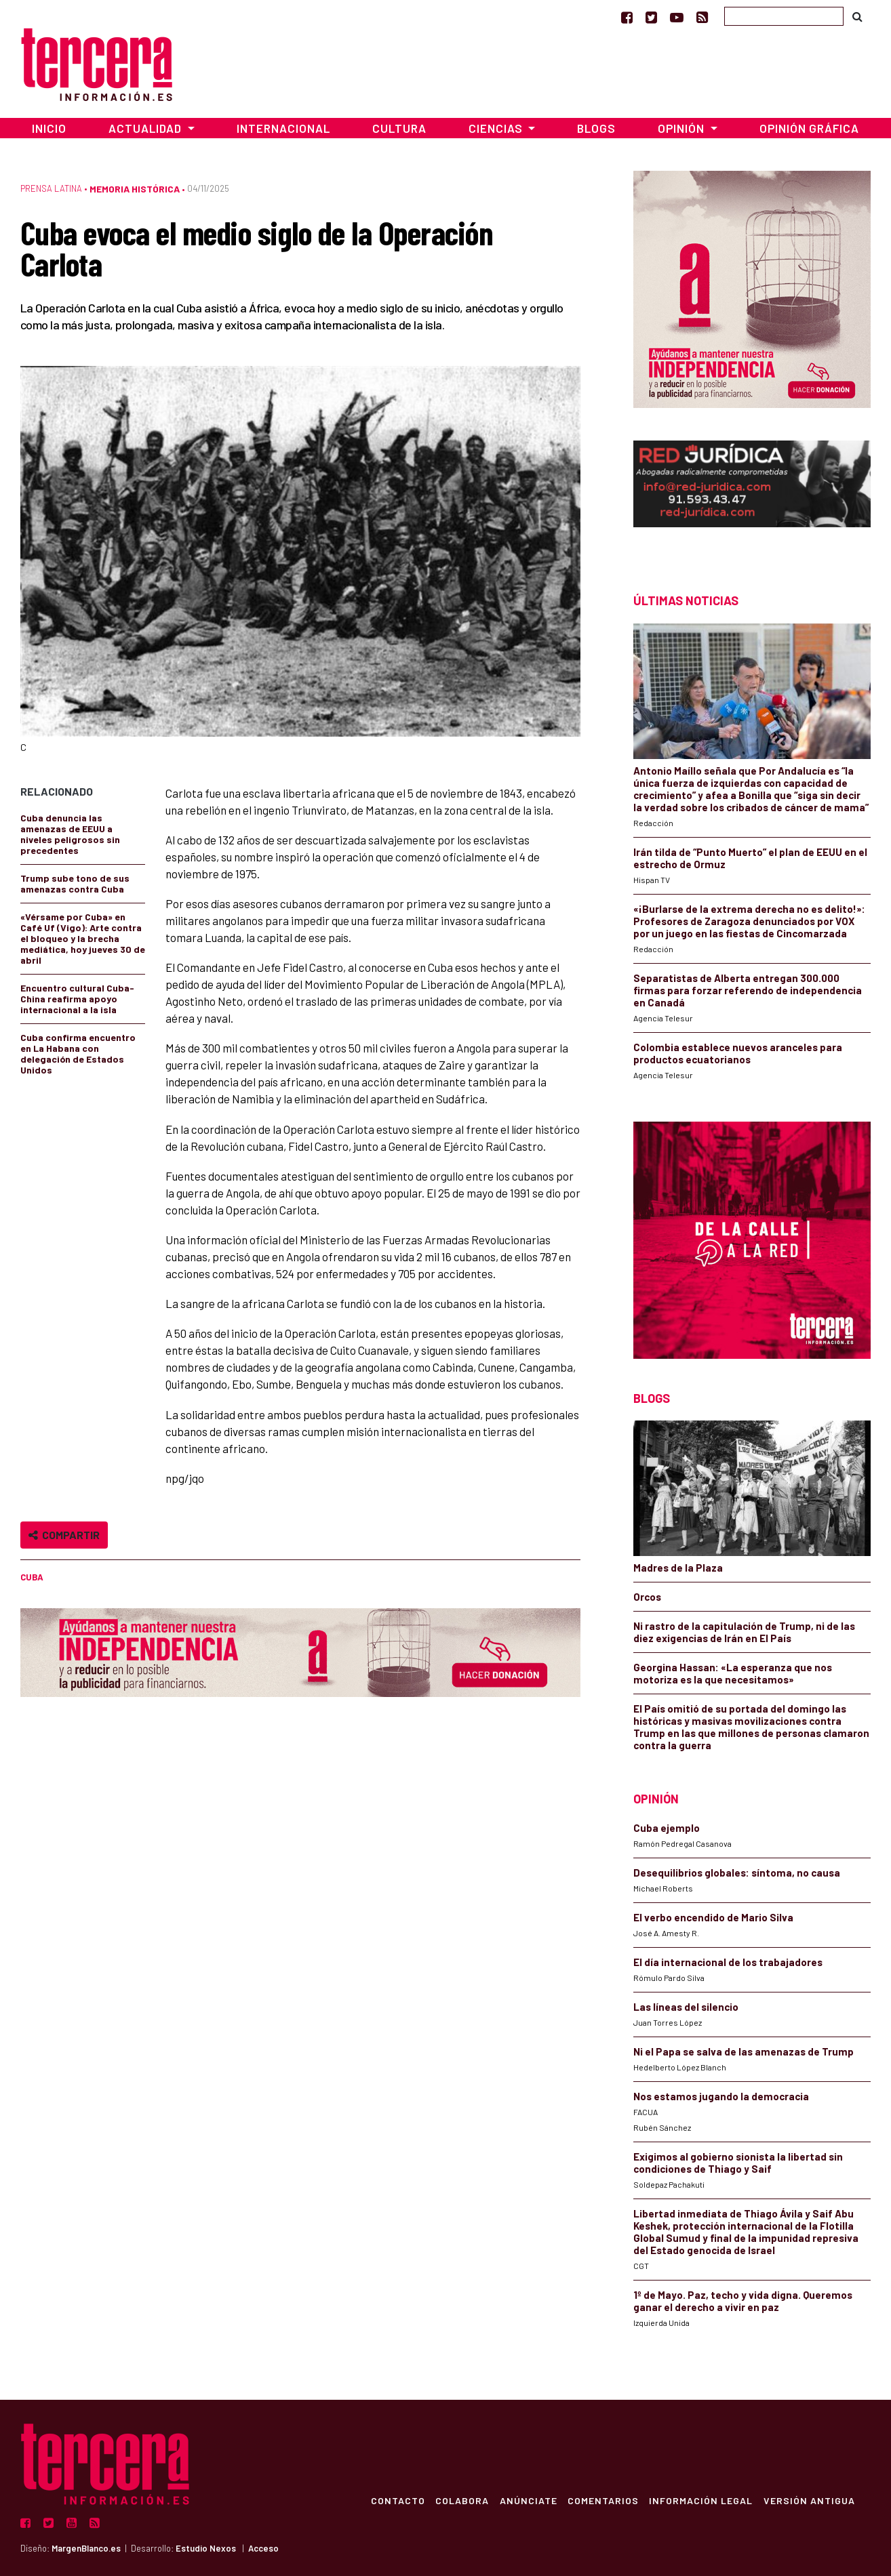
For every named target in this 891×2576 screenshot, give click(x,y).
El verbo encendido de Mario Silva (713, 1917)
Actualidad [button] (146, 128)
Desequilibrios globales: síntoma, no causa (736, 1872)
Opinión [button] (682, 128)
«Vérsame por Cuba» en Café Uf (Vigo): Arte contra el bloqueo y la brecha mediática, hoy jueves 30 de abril (82, 938)
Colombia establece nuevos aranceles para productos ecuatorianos (737, 1053)
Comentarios (601, 2500)
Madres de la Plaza (678, 1567)
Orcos (647, 1597)
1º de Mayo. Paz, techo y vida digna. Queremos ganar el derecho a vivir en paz (742, 2301)
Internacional (283, 128)
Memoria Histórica (135, 189)
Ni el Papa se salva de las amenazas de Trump (743, 2051)
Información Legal (700, 2500)
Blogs (596, 128)
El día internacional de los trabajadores (729, 1962)
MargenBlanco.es (86, 2548)
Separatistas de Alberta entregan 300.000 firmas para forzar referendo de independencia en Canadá (747, 990)
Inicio (49, 128)
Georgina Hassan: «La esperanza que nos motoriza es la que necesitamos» (732, 1673)
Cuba (31, 1577)
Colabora (460, 2500)
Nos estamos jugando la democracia (721, 2096)
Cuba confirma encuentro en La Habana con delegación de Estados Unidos (78, 1053)
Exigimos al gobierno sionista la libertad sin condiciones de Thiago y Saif (738, 2162)
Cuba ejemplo (666, 1828)
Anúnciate (526, 2500)
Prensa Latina (51, 188)
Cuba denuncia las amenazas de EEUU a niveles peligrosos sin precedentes (70, 834)
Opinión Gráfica (809, 128)
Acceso (263, 2548)
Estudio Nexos (206, 2548)
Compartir (64, 1534)
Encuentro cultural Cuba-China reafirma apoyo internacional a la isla (77, 998)
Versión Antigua (808, 2500)
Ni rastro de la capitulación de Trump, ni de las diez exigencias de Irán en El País (744, 1632)
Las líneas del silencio (685, 2007)
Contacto (395, 2500)
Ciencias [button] (497, 128)
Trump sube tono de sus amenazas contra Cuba (75, 883)
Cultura (399, 128)
